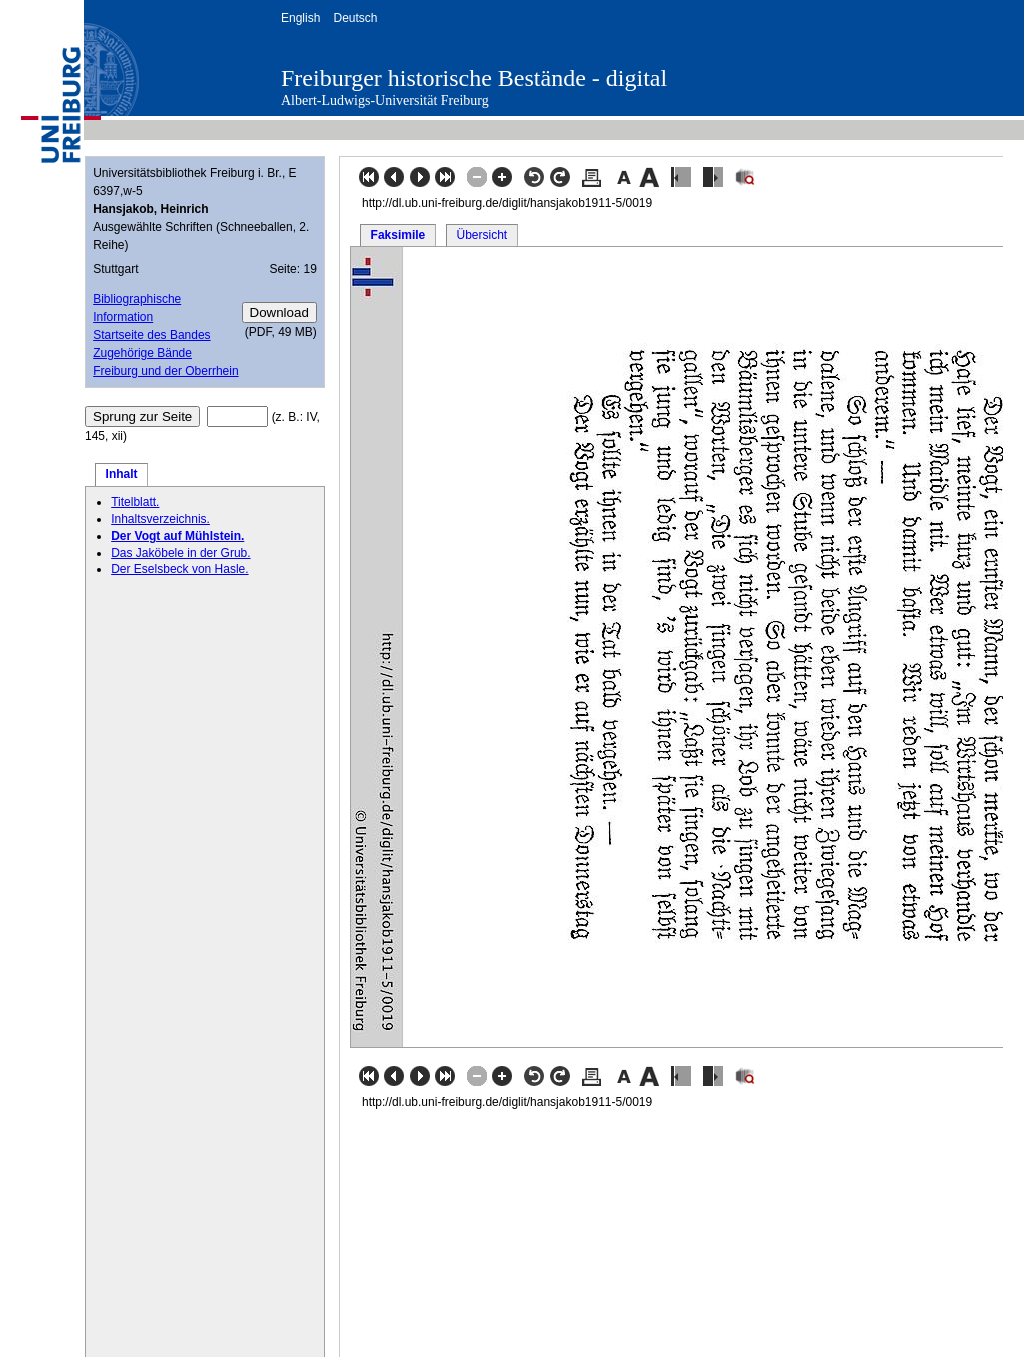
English (300, 18)
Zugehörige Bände (142, 353)
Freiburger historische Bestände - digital (474, 78)
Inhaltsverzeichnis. (160, 519)
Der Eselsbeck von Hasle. (179, 569)
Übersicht (481, 235)
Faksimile (398, 235)
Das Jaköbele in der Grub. (180, 553)
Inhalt (122, 474)
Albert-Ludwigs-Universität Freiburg (385, 100)
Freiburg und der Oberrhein (165, 371)
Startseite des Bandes (151, 335)
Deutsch (355, 18)
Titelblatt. (135, 502)
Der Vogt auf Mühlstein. (177, 536)
